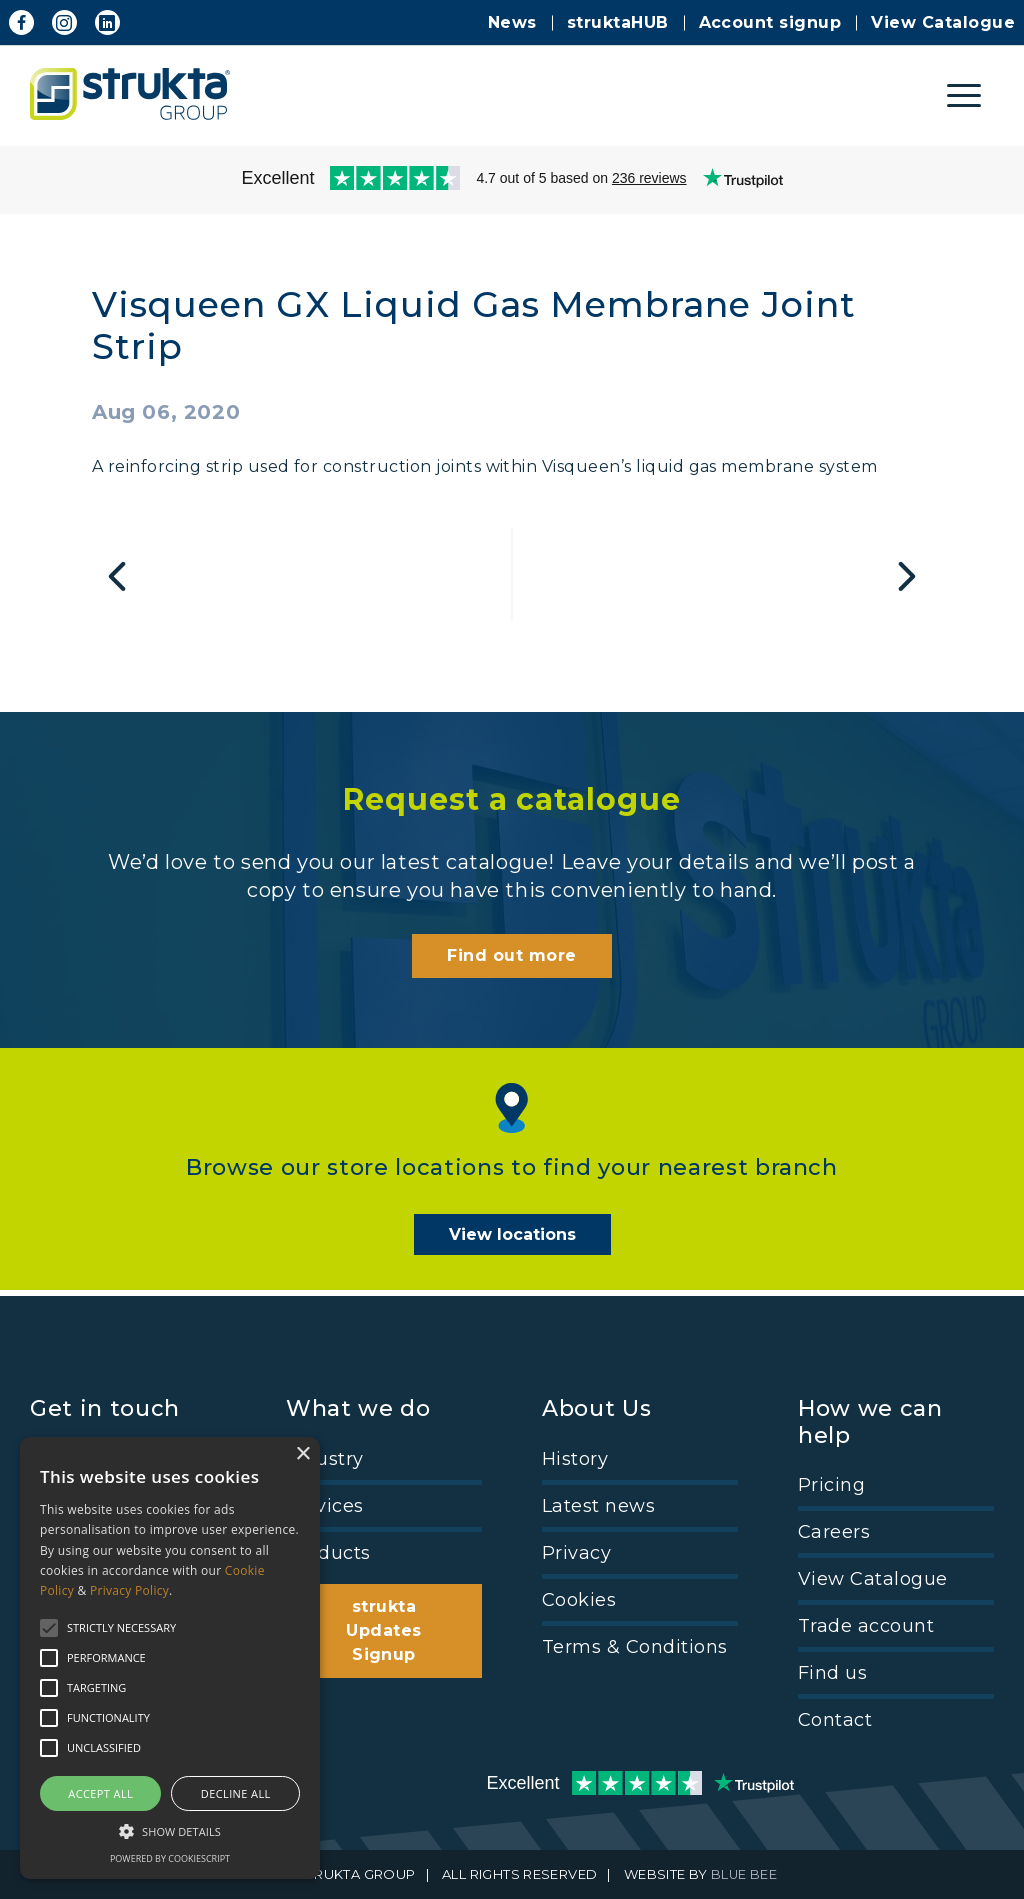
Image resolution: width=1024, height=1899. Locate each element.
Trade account (866, 1626)
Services (325, 1506)
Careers (834, 1532)
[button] (170, 1830)
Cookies (579, 1600)
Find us (832, 1673)
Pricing (831, 1485)
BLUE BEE (744, 1875)
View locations (512, 1241)
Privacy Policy (129, 1590)
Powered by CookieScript (170, 1858)
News (512, 22)
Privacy (576, 1553)
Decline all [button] (236, 1793)
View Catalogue (943, 22)
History (575, 1459)
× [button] (302, 1454)
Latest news (598, 1506)
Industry (325, 1459)
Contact (835, 1720)
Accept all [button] (100, 1793)
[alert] (170, 1658)
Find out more (511, 961)
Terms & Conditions (635, 1647)
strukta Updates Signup (383, 1630)
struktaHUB (618, 22)
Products (328, 1553)
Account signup (770, 22)
